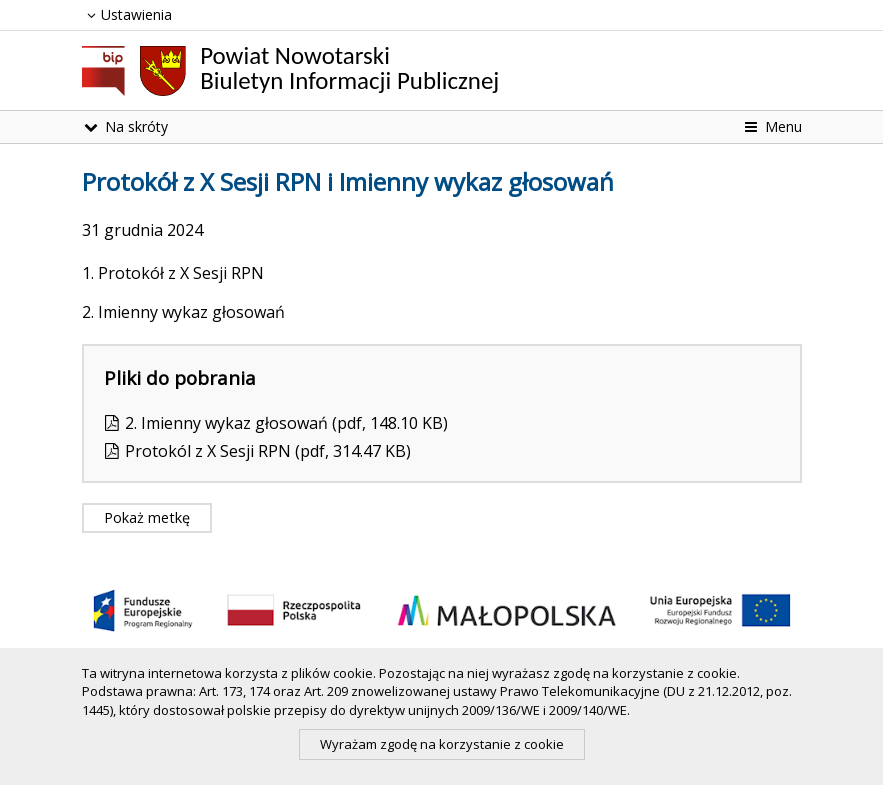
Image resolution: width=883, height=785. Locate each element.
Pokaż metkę (147, 517)
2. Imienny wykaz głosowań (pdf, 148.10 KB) (286, 423)
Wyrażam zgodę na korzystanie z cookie (442, 744)
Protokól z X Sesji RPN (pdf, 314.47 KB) (268, 451)
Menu (771, 126)
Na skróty (125, 126)
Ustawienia (127, 14)
